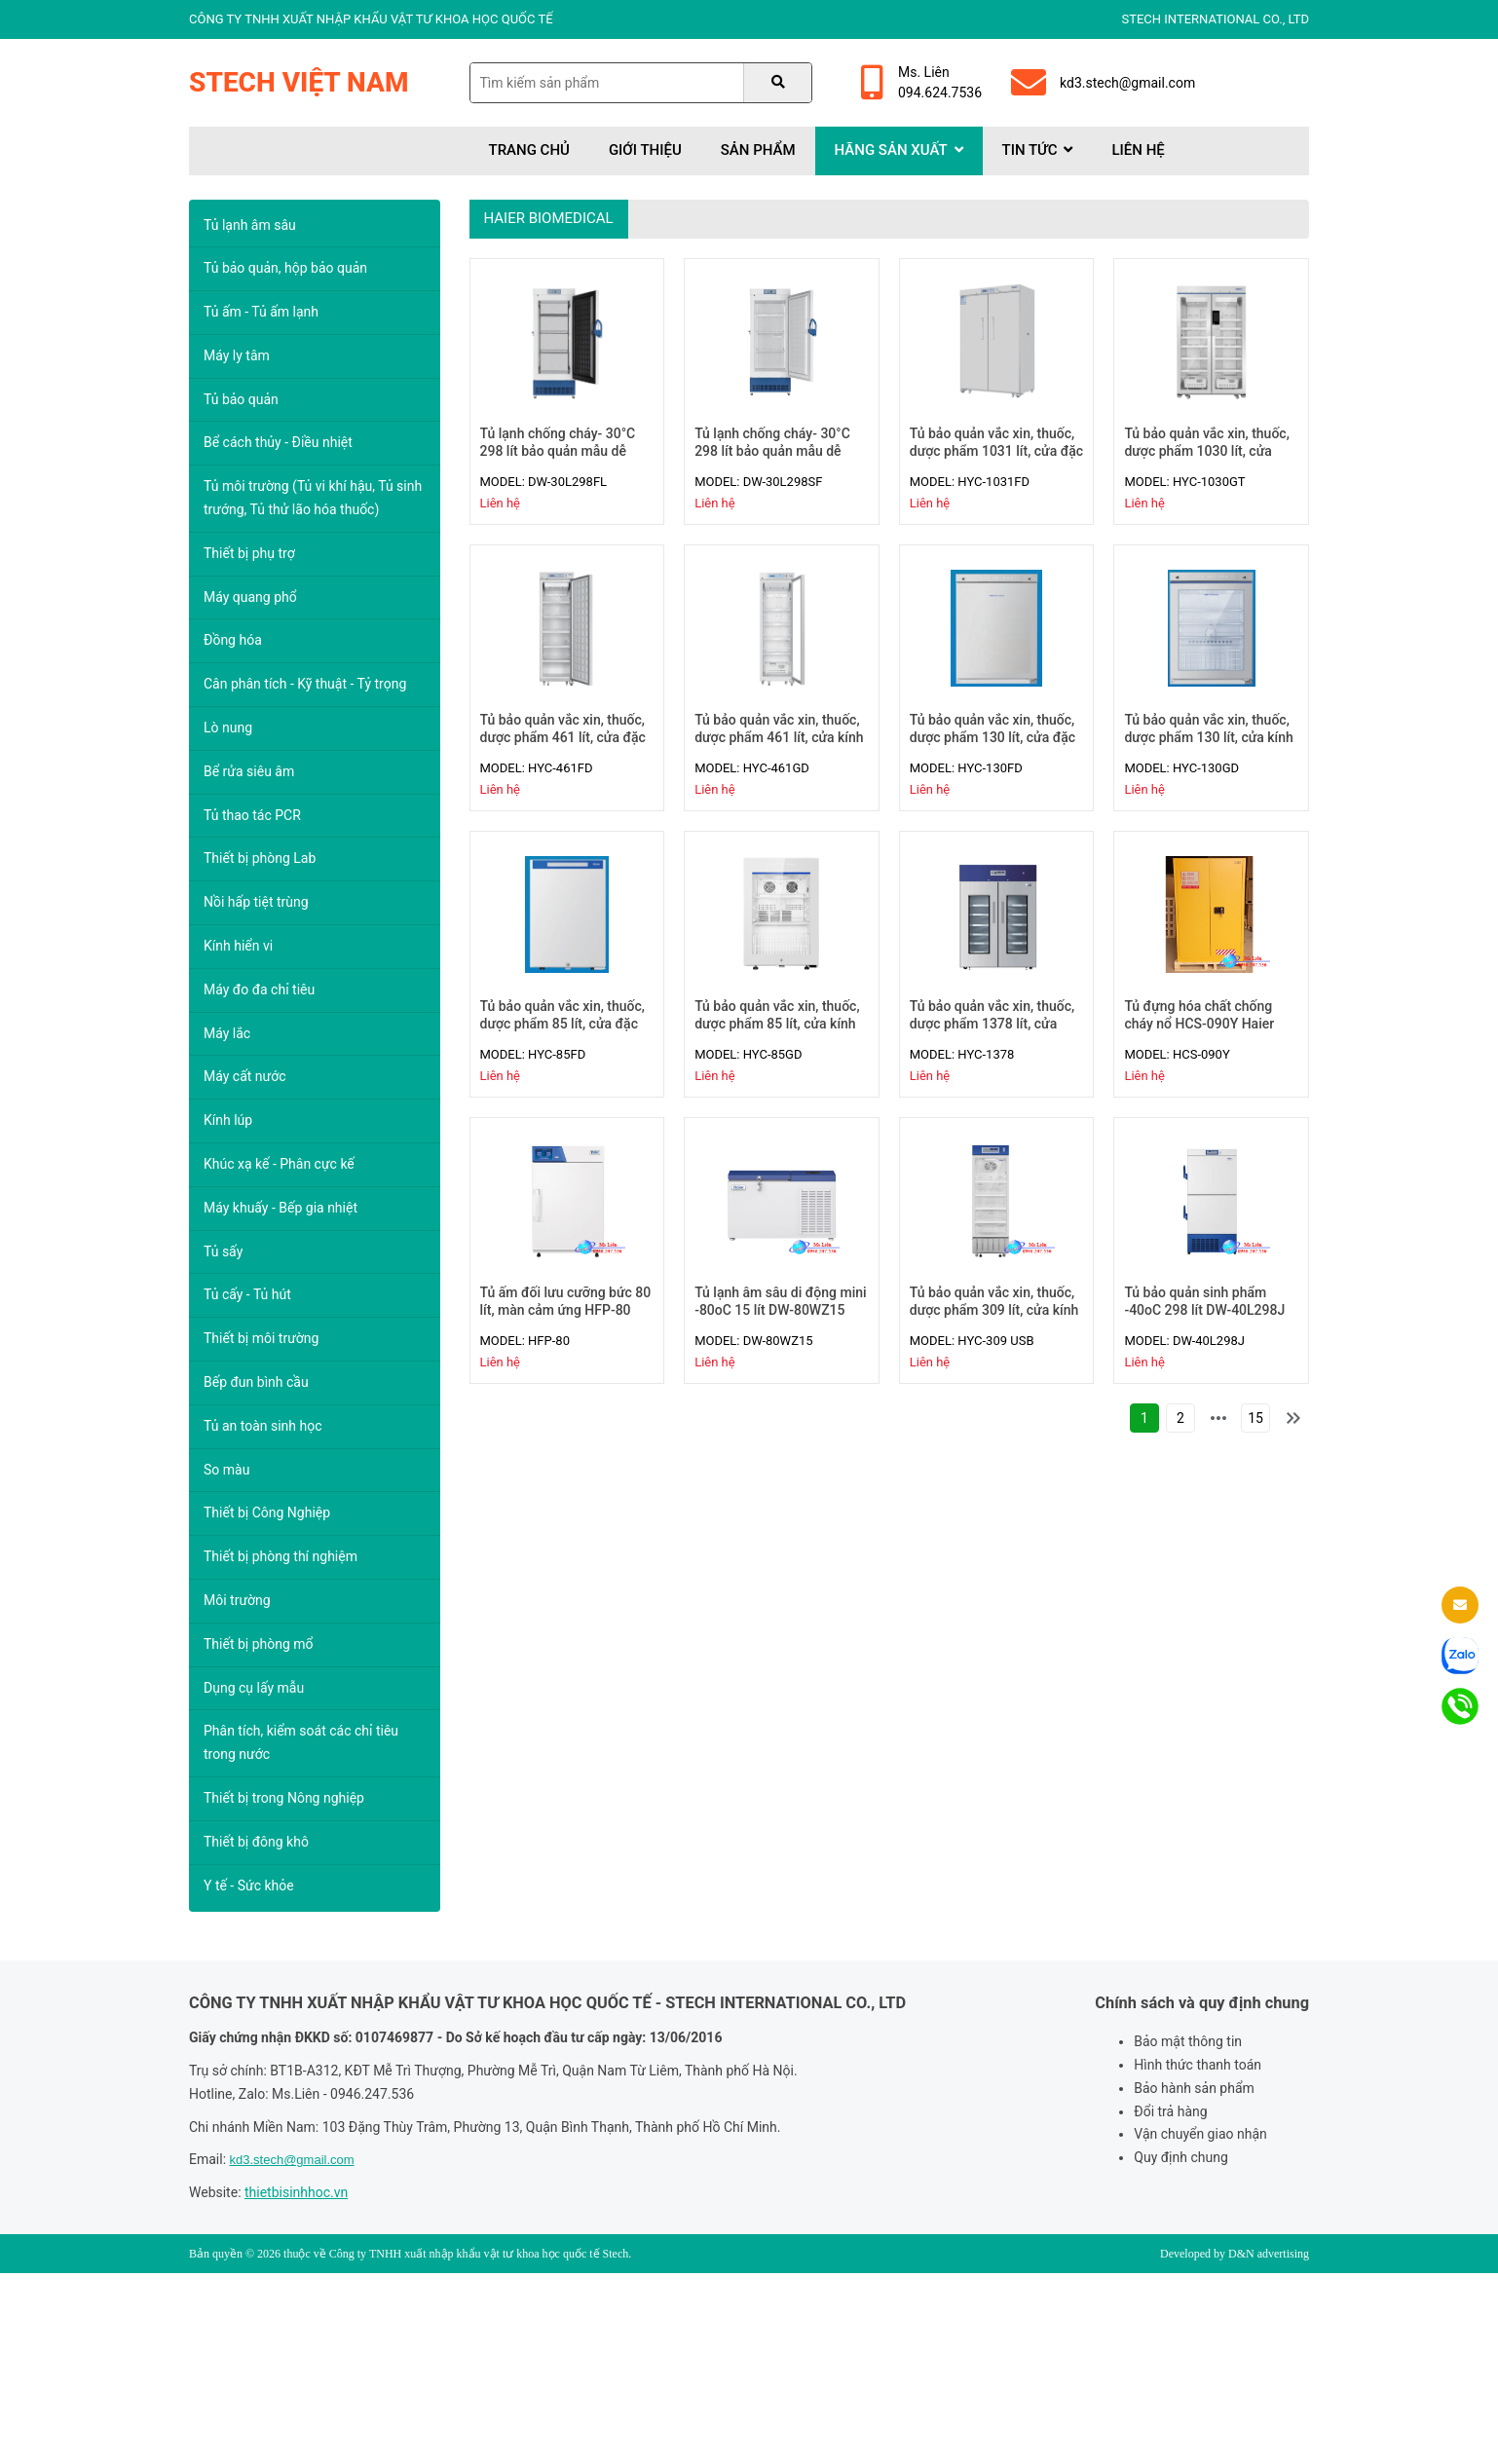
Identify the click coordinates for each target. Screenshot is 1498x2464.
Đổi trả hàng (1170, 2111)
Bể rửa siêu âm (249, 771)
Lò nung (228, 727)
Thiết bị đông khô (256, 1841)
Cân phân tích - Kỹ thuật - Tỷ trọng (305, 683)
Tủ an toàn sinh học (263, 1426)
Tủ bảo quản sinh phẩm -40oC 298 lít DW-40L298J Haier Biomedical (1204, 1310)
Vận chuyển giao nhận (1200, 2134)
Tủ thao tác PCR (252, 815)
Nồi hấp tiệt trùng (256, 902)
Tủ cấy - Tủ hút (247, 1294)
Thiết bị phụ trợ (249, 553)
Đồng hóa (233, 640)
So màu (226, 1469)
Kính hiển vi (238, 945)
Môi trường (237, 1600)
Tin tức (1037, 150)
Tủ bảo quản (241, 399)
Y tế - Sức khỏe (249, 1885)
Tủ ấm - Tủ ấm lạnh (261, 311)
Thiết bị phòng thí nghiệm (280, 1556)
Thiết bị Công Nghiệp (267, 1512)
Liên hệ (1137, 150)
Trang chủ (529, 150)
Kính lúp (228, 1120)
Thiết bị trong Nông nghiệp (284, 1798)
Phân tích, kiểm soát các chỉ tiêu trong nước (301, 1742)
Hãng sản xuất (899, 150)
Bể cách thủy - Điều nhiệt (278, 442)
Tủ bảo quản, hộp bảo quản (285, 268)
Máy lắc (227, 1033)
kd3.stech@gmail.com (1103, 82)
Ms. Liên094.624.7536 (921, 82)
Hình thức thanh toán (1197, 2064)
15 (1255, 1418)
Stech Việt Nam (299, 82)
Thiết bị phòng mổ (259, 1644)
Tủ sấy (223, 1251)
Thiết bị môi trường (261, 1338)
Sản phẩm (758, 150)
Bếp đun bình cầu (256, 1382)
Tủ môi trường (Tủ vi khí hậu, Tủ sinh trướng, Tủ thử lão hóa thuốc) (313, 497)
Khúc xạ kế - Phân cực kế (279, 1164)
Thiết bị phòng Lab (260, 858)
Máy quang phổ (250, 597)
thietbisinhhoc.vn (296, 2192)
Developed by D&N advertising (1234, 2253)
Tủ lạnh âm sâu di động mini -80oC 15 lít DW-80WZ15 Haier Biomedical (780, 1310)
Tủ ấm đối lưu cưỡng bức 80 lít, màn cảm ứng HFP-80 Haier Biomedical (566, 1310)
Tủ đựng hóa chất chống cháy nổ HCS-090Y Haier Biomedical (1199, 1023)
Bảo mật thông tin (1188, 2041)
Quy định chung (1180, 2157)
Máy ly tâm (237, 355)
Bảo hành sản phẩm (1194, 2088)
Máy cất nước (245, 1076)
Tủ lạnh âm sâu (250, 225)
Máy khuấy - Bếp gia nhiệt (280, 1207)
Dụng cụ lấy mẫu (254, 1688)
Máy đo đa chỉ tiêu (259, 989)
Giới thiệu (645, 150)
